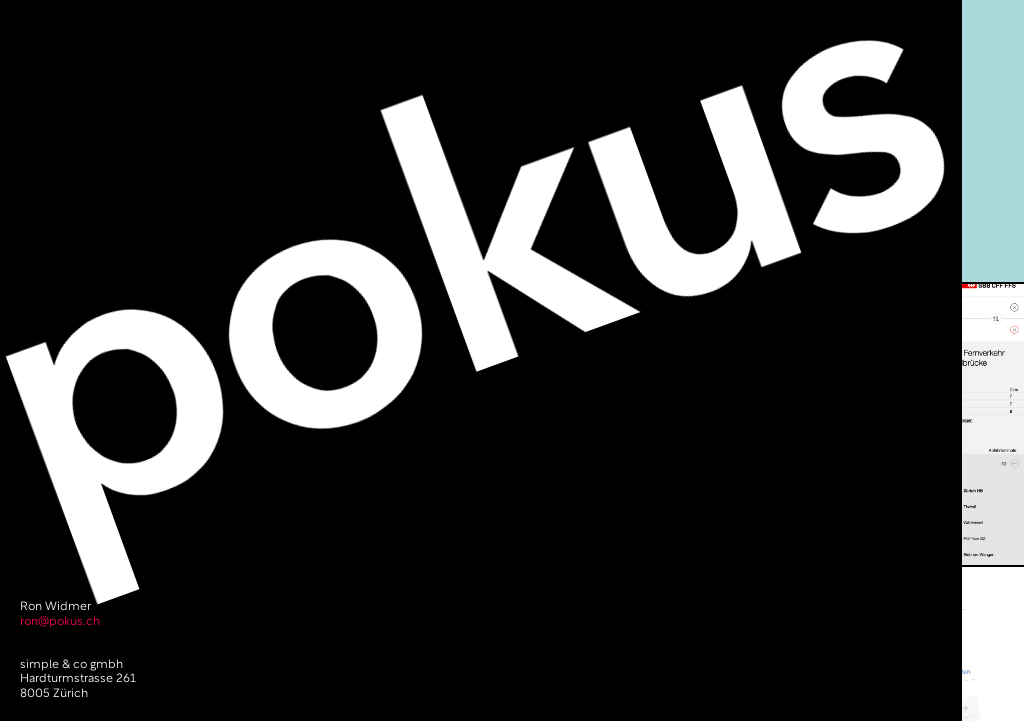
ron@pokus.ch (60, 622)
